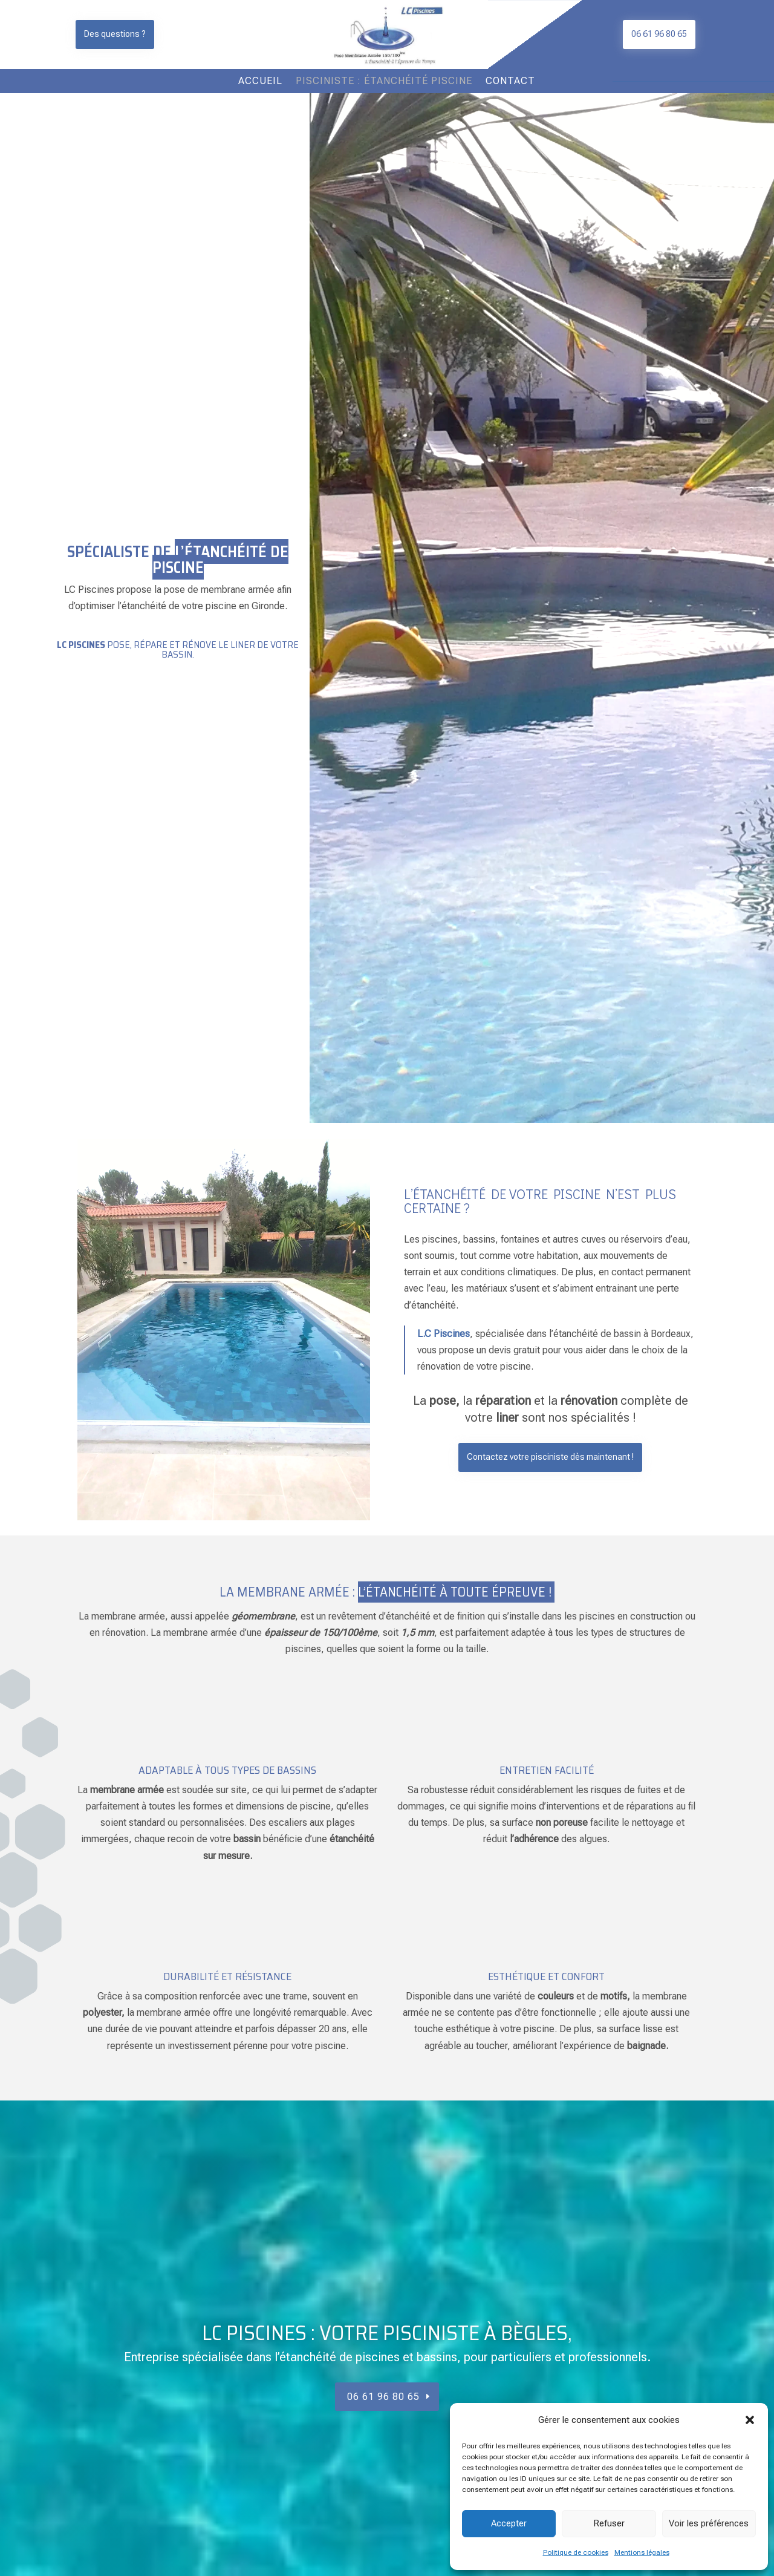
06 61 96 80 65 (659, 34)
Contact (510, 82)
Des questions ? (115, 34)
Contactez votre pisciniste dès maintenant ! (550, 1457)
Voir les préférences (709, 2523)
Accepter (509, 2523)
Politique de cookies (575, 2552)
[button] (750, 2420)
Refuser (609, 2523)
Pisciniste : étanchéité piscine (384, 82)
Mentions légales (641, 2552)
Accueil (260, 82)
